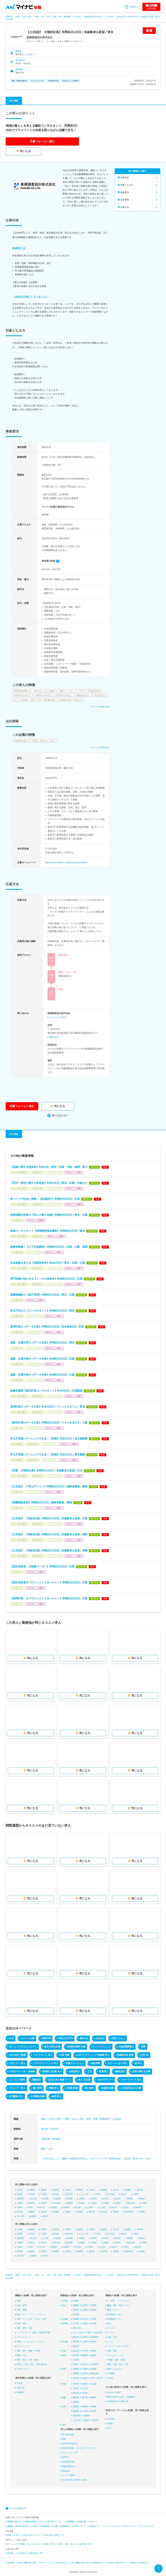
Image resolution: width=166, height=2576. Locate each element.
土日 (89, 2071)
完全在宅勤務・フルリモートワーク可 (78, 2448)
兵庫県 (106, 2203)
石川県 (46, 2198)
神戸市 (42, 2207)
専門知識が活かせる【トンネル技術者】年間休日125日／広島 (46, 1278)
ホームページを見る (58, 1017)
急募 (64, 2439)
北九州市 (21, 2216)
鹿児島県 (129, 2212)
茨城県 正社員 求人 (52, 2071)
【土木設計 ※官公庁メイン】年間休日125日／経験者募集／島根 (49, 1486)
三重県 (20, 2203)
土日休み (99, 2038)
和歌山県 (131, 2203)
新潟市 (106, 2198)
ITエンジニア (22, 2346)
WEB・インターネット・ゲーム (31, 2342)
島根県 (66, 2207)
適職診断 (45, 2526)
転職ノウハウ (80, 2526)
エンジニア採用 (17, 2079)
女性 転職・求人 (67, 2544)
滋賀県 (70, 2203)
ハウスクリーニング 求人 (45, 2063)
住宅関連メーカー (115, 2314)
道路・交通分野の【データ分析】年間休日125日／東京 (42, 1342)
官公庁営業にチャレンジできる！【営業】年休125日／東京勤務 (47, 1454)
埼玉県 (32, 2194)
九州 (64, 2406)
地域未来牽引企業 (76, 2046)
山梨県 (82, 2198)
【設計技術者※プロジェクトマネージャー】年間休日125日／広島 (49, 1582)
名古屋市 (57, 2203)
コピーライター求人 (117, 2063)
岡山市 (114, 2207)
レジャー (111, 2332)
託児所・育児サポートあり (137, 2158)
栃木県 (140, 2190)
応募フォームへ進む (42, 141)
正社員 (20, 2383)
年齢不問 (46, 2038)
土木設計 (77, 17)
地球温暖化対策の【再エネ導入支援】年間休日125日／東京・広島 (49, 1214)
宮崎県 (116, 2212)
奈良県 (118, 2203)
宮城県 (68, 2190)
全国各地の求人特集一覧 (118, 2401)
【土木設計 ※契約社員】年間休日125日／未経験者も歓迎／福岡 (49, 1534)
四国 (64, 2397)
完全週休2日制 (68, 2462)
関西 (64, 2369)
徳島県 (138, 2207)
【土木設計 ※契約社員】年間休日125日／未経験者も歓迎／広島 (49, 1518)
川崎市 (136, 2194)
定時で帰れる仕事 (141, 2071)
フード (110, 2342)
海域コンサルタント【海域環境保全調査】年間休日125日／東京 (47, 1230)
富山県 (34, 2198)
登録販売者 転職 (125, 2055)
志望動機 (70, 2521)
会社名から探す (114, 2392)
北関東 (65, 2319)
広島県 (90, 2207)
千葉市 (98, 2194)
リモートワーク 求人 (131, 2079)
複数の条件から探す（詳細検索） (121, 2397)
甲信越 (65, 2342)
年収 (35, 2526)
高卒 (109, 2428)
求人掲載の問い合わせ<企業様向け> (87, 2562)
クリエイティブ (23, 2337)
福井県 (58, 2198)
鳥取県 (54, 2207)
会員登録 (151, 7)
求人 (18, 2535)
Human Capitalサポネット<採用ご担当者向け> (128, 2562)
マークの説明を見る (101, 707)
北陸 (64, 2351)
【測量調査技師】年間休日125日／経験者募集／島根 (41, 1502)
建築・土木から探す (24, 17)
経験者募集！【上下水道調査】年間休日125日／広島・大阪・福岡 (49, 1246)
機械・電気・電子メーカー (119, 2305)
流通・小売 (112, 2337)
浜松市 (44, 2203)
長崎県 (80, 2212)
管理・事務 (22, 2310)
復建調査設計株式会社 (93, 17)
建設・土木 (47, 2148)
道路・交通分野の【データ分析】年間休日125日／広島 (42, 1358)
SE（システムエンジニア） (23, 2046)
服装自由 (66, 2471)
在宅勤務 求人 (16, 2096)
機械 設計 (120, 2071)
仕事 (56, 2526)
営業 (19, 2301)
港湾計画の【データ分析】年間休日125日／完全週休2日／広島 (47, 1326)
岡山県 (78, 2207)
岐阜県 (118, 2198)
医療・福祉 (22, 2323)
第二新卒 (89, 2088)
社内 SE (144, 2055)
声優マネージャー (75, 2063)
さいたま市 (84, 2194)
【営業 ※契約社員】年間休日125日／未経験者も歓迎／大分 (46, 1470)
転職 (9, 2535)
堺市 (31, 2207)
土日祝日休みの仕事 (130, 2088)
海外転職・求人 (86, 2544)
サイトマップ (47, 2562)
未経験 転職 (107, 2088)
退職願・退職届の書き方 (18, 2526)
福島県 (104, 2190)
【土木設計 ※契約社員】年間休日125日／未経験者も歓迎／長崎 (49, 1550)
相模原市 (21, 2198)
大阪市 (20, 2207)
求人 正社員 (84, 2079)
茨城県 (128, 2190)
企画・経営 (22, 2305)
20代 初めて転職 (17, 2055)
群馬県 (20, 2194)
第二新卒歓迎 (68, 2434)
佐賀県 (68, 2212)
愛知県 (142, 2198)
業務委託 (21, 2392)
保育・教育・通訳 (24, 2328)
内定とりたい (118, 2038)
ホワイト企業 (28, 2038)
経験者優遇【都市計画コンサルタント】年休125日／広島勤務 (46, 1390)
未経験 (110, 2423)
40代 (11, 2038)
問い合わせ (62, 2562)
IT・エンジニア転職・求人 (19, 2544)
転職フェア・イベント (100, 2526)
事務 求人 (54, 2088)
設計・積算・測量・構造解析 (59, 17)
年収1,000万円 (65, 2038)
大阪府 (94, 2203)
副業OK (65, 2457)
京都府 (82, 2203)
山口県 (102, 2207)
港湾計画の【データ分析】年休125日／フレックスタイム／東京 (47, 1406)
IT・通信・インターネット (118, 2301)
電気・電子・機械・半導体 (28, 2351)
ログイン (134, 7)
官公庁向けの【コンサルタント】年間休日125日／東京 (42, 1310)
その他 (110, 2378)
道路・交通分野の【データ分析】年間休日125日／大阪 (42, 1374)
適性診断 (82, 2521)
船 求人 (138, 2063)
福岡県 (56, 2212)
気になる (25, 151)
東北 (64, 2305)
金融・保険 (112, 2351)
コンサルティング (115, 2355)
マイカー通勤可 (69, 2475)
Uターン (94, 2521)
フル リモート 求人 (42, 2055)
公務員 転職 (72, 2088)
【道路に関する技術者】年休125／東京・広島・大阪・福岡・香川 (49, 1167)
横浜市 (124, 2194)
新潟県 (70, 2198)
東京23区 (111, 2194)
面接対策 (66, 2526)
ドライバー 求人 (17, 2088)
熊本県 (92, 2212)
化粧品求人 (74, 2071)
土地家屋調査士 (126, 2046)
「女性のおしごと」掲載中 (55, 2158)
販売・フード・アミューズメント (31, 2314)
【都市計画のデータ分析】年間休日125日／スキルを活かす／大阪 (49, 1422)
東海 (64, 2355)
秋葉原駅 (45, 2139)
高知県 (44, 2212)
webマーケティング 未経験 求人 (93, 2055)
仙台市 (116, 2190)
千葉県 (44, 2194)
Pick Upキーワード (32, 2535)
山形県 (92, 2190)
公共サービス (22, 2369)
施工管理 (37, 2088)
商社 (109, 2323)
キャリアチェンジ (102, 2046)
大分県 (104, 2212)
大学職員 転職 (37, 2096)
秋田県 (80, 2190)
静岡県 (130, 2198)
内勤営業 (95, 2063)
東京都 (44, 2129)
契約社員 (21, 2388)
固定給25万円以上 (79, 2158)
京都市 (144, 2203)
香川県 (20, 2212)
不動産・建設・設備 (116, 2360)
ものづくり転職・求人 (45, 2544)
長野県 (94, 2198)
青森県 (44, 2190)
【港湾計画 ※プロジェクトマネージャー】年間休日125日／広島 (49, 1598)
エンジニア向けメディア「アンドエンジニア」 (134, 2526)
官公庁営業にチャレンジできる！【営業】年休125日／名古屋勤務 (49, 1438)
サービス (111, 2328)
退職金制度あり (69, 2466)
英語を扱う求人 (36, 2553)
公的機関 (111, 2373)
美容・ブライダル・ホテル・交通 (31, 2319)
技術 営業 (64, 2055)
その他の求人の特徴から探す (74, 2480)
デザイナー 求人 (17, 2063)
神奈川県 (69, 2194)
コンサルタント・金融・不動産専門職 (33, 2332)
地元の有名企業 (52, 2046)
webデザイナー (105, 2079)
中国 (64, 2384)
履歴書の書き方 (14, 2521)
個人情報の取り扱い (28, 2562)
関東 (143, 2046)
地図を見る (54, 1037)
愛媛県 (32, 2212)
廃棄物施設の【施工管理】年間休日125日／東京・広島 (42, 1294)
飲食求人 (103, 2071)
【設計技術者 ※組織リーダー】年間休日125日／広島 (42, 1566)
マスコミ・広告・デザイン (119, 2346)
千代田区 (53, 2129)
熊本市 (46, 2216)
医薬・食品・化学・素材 (27, 2360)
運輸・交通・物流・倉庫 (118, 2364)
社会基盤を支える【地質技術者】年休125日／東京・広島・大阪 (47, 1262)
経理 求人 (57, 2096)
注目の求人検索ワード (59, 2079)
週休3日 (84, 2038)
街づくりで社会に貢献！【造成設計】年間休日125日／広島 (45, 1198)
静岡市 (32, 2203)
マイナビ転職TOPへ (18, 2508)
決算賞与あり (116, 2158)
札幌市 (32, 2190)
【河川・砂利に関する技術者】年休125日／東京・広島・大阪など (49, 1183)
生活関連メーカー (115, 2319)
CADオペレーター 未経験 (22, 2071)
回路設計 (36, 2079)
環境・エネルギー (115, 2369)
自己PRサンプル (54, 2521)
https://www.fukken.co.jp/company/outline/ (66, 862)
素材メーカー (113, 2310)
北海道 (20, 2190)
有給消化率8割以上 (70, 2443)
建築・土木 (39, 17)
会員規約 (11, 2562)
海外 (64, 2425)
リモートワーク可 (99, 2158)
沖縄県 (142, 2212)
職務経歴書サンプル (34, 2521)
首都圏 (65, 2323)
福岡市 (34, 2216)
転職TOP (9, 17)
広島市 (126, 2207)
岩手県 (56, 2190)
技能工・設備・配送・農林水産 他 (32, 2364)
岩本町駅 (56, 2139)
